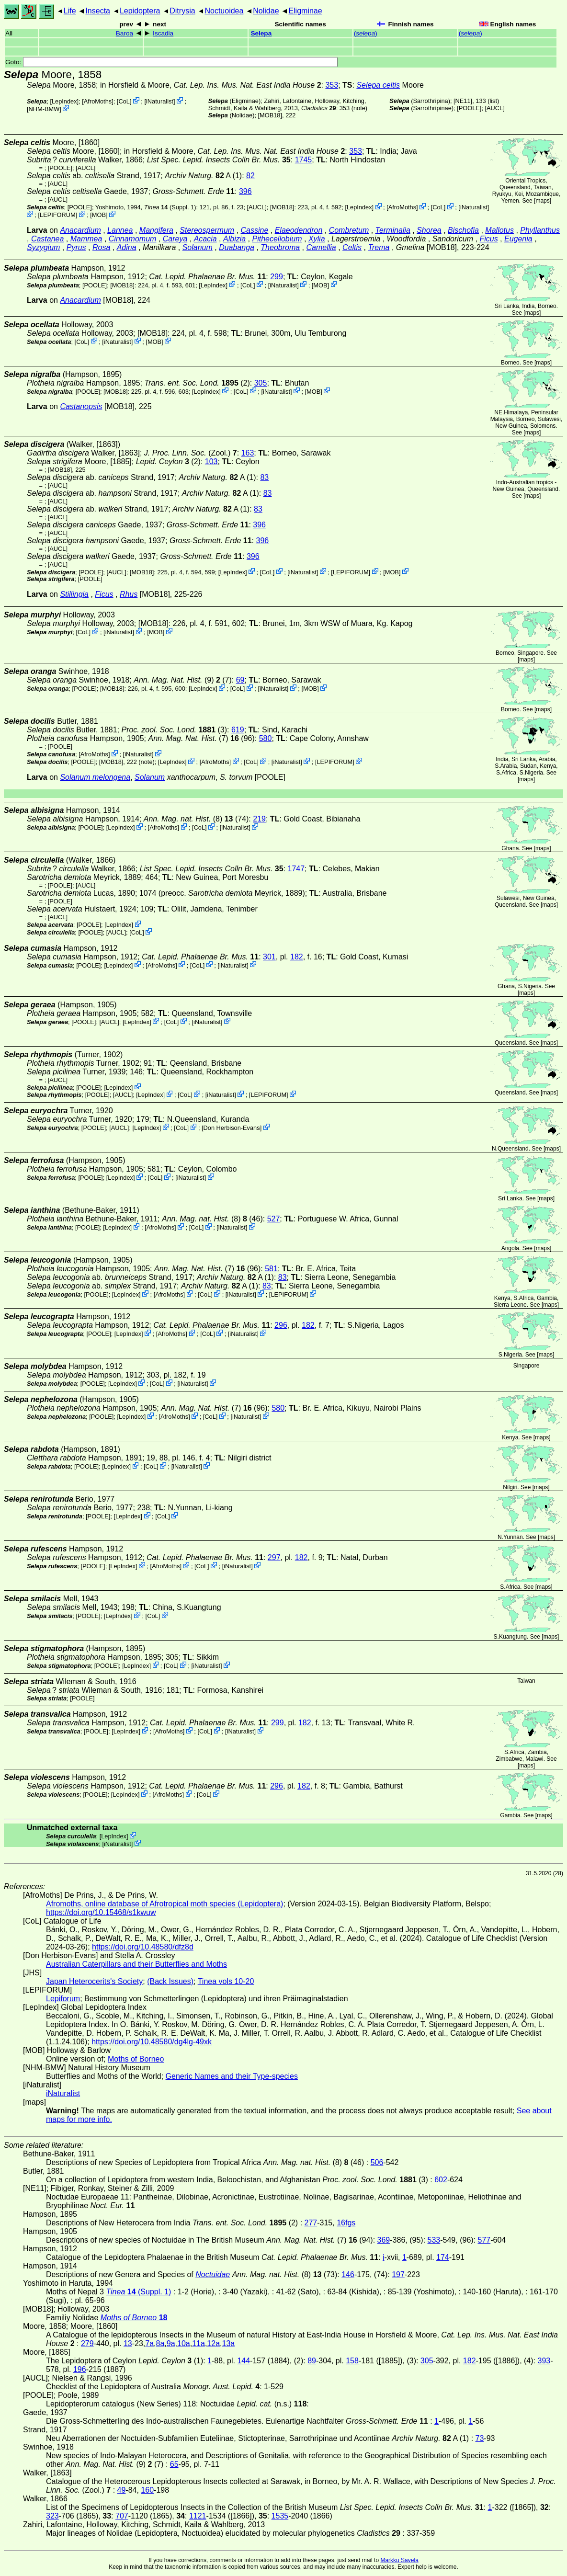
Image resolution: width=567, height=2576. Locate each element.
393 (543, 2361)
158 (352, 2361)
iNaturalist (159, 101)
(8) (188, 819)
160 (147, 2490)
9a (171, 2343)
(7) (193, 738)
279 (87, 2343)
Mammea (86, 239)
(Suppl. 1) (170, 207)
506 (377, 2162)
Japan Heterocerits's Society (94, 1981)
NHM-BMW (44, 109)
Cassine (255, 230)
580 (265, 738)
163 (247, 453)
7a (149, 2343)
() (365, 33)
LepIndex (64, 101)
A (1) (203, 175)
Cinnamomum (133, 239)
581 (271, 1269)
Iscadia (163, 33)
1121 (197, 2516)
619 (237, 730)
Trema (378, 247)
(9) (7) (183, 680)
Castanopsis (81, 406)
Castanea (47, 239)
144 (243, 2361)
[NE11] (463, 100)
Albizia (234, 239)
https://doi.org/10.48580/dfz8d (142, 1947)
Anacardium (80, 230)
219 (259, 819)
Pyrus (76, 247)
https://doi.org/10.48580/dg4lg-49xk (151, 2042)
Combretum (349, 230)
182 (296, 957)
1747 (296, 869)
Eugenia (518, 239)
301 (269, 957)
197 (398, 2274)
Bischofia (463, 230)
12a (213, 2343)
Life (70, 11)
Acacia (205, 239)
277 (311, 2223)
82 (250, 175)
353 (331, 85)
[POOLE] (469, 108)
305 (260, 383)
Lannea (120, 230)
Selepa (261, 33)
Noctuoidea (223, 11)
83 (264, 477)
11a (198, 2343)
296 (280, 1325)
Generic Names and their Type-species (232, 2076)
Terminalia (392, 230)
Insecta (97, 11)
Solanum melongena (95, 777)
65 (174, 2464)
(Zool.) (190, 453)
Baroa (124, 33)
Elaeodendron (299, 230)
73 (480, 2438)
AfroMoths (98, 101)
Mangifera (156, 230)
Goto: (171, 62)
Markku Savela (399, 2560)
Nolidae (266, 11)
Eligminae (305, 11)
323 (52, 2516)
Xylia (316, 239)
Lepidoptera (140, 11)
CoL (123, 101)
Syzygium (43, 247)
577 (484, 2240)
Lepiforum (63, 1999)
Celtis (352, 247)
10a (183, 2343)
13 (128, 2343)
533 (434, 2240)
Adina (126, 247)
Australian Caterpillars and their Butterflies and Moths (136, 1964)
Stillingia (74, 594)
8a (160, 2343)
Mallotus (499, 230)
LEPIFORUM (58, 214)
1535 (280, 2516)
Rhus (128, 594)
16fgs (346, 2223)
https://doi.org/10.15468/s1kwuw (101, 1912)
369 (383, 2240)
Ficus (488, 239)
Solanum (197, 247)
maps (542, 200)
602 (440, 2180)
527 (273, 1219)
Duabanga (236, 247)
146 (347, 2274)
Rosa (101, 247)
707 (121, 2516)
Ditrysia (182, 11)
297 (274, 1557)
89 (311, 2361)
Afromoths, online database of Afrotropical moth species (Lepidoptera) (164, 1904)
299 (276, 277)
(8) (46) (212, 1219)
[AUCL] (495, 108)
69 (240, 680)
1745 (303, 160)
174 (442, 2257)
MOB (99, 214)
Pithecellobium (277, 239)
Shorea (429, 230)
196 (79, 2369)
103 (211, 461)
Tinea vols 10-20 (226, 1981)
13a (228, 2343)
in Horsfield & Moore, (210, 85)
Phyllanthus (540, 230)
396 (245, 191)
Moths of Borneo (136, 2059)
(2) (197, 383)
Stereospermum (207, 230)
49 (121, 2490)
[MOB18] (270, 115)
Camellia (321, 247)
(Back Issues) (170, 1981)
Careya (175, 239)
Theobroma (280, 247)
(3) (174, 730)
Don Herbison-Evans (232, 1127)
